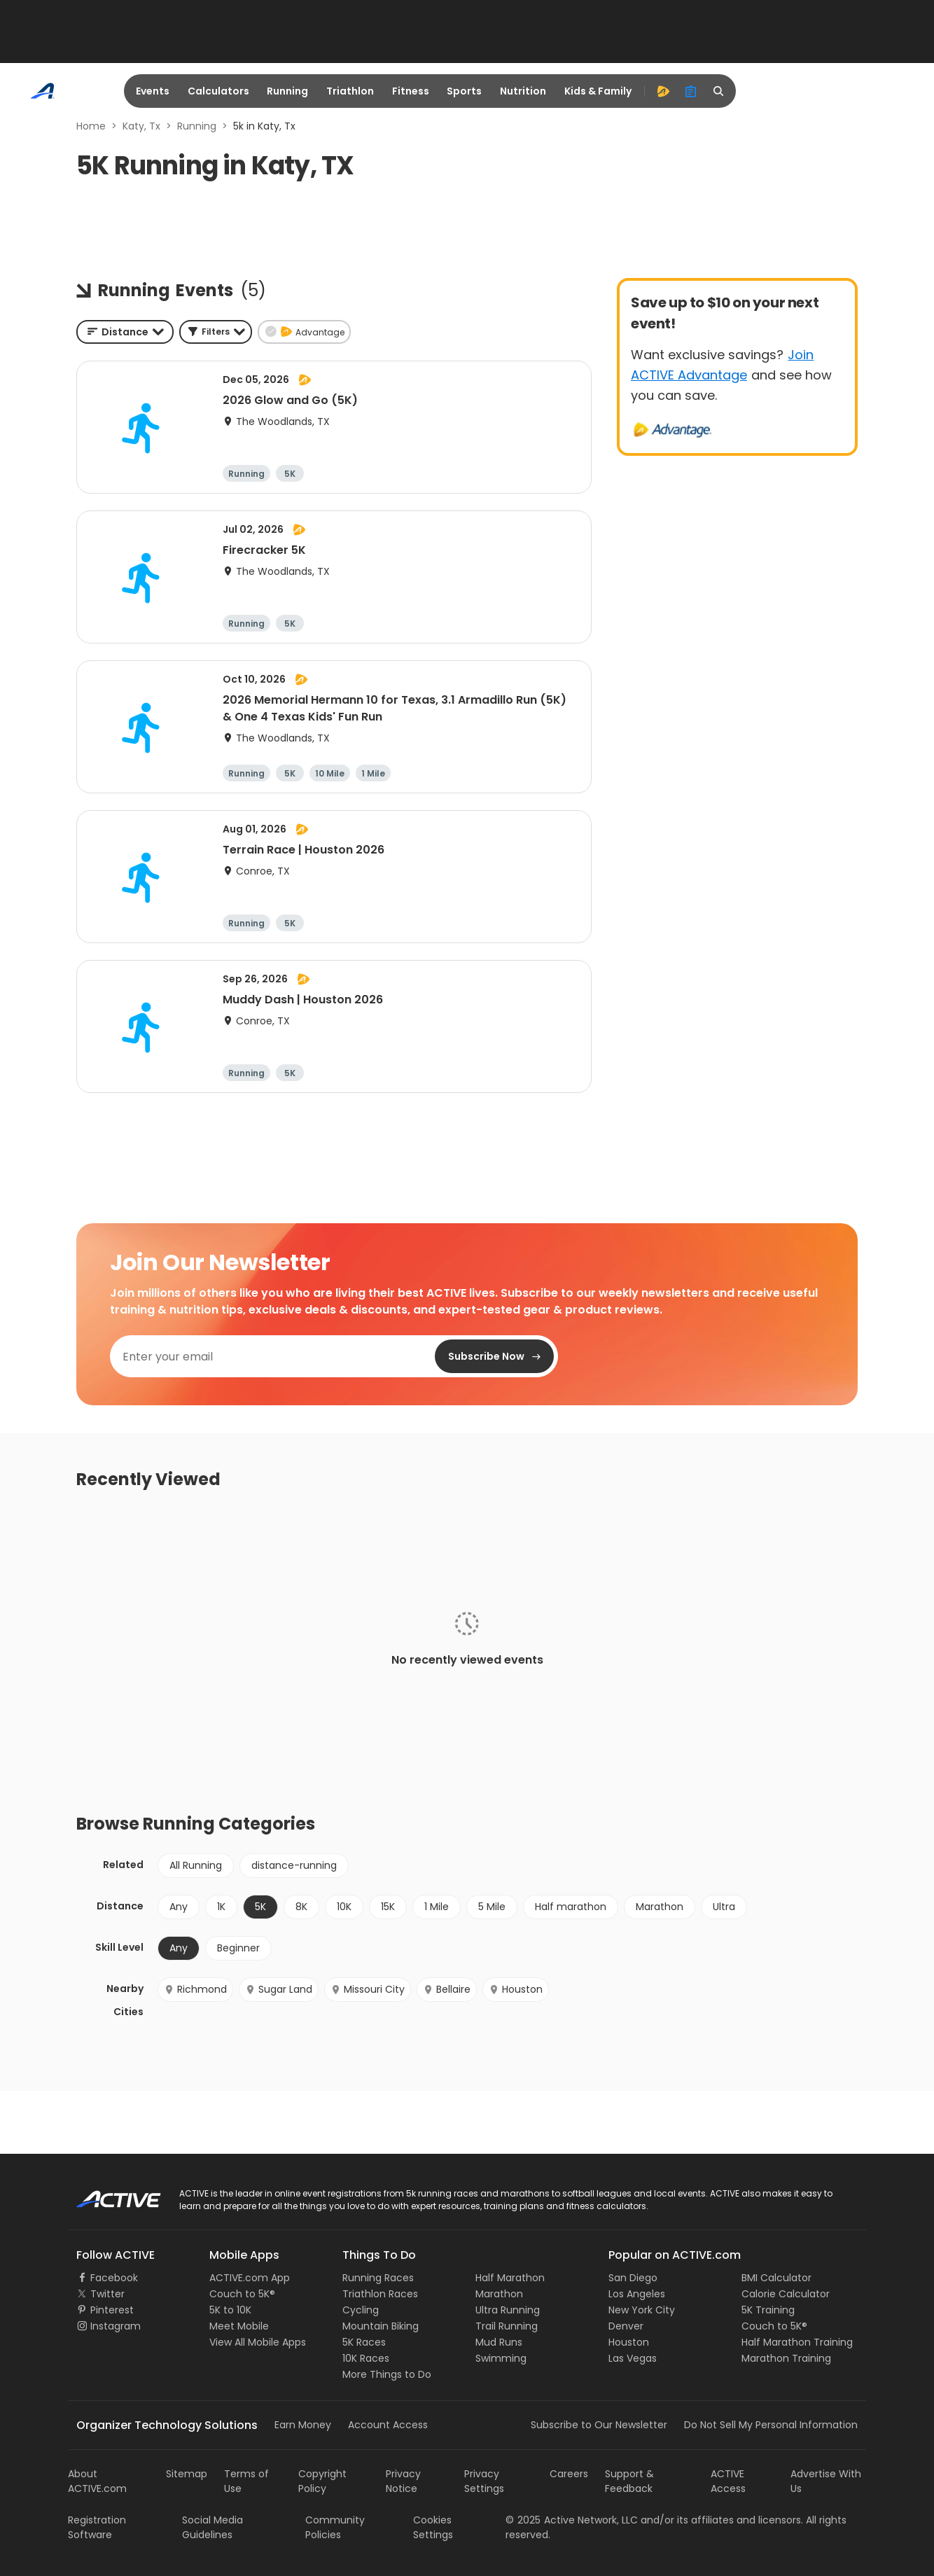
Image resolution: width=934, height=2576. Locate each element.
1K (221, 1907)
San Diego (632, 2278)
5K (260, 1907)
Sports (464, 91)
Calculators (218, 91)
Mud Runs (498, 2342)
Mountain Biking (380, 2326)
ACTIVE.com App (249, 2278)
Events (152, 91)
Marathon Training (786, 2358)
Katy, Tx (141, 126)
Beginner (238, 1948)
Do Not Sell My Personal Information (771, 2425)
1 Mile (436, 1907)
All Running (195, 1865)
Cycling (360, 2310)
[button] (215, 332)
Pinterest (112, 2310)
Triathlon (350, 91)
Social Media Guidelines (212, 2527)
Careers (569, 2474)
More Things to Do (386, 2374)
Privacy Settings (484, 2481)
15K (388, 1907)
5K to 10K (230, 2310)
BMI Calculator (776, 2278)
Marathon (659, 1907)
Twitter (107, 2294)
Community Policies (335, 2527)
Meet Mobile (239, 2326)
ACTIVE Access (728, 2481)
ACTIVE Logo (106, 2194)
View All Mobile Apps (257, 2342)
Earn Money (302, 2425)
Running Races (378, 2278)
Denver (625, 2326)
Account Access (388, 2425)
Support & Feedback (629, 2481)
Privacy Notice (403, 2481)
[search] (719, 91)
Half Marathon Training (797, 2342)
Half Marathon (510, 2278)
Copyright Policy (322, 2481)
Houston (516, 1989)
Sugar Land (278, 1989)
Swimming (501, 2358)
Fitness (410, 91)
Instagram (115, 2326)
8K (301, 1907)
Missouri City (367, 1989)
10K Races (365, 2358)
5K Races (364, 2342)
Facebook (114, 2278)
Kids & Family (598, 91)
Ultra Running (507, 2310)
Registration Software (97, 2527)
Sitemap (186, 2474)
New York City (641, 2310)
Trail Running (506, 2326)
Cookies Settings (433, 2527)
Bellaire (447, 1989)
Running (287, 91)
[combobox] (125, 332)
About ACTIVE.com (97, 2481)
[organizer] (691, 91)
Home (91, 126)
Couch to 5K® (242, 2294)
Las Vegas (632, 2358)
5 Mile (492, 1907)
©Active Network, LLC (572, 2520)
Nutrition (523, 91)
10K (344, 1907)
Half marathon (570, 1907)
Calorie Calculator (785, 2294)
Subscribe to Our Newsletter (599, 2425)
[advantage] (663, 91)
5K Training (768, 2310)
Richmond (195, 1989)
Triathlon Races (380, 2294)
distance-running (294, 1865)
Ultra (724, 1907)
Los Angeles (636, 2294)
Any (178, 1907)
